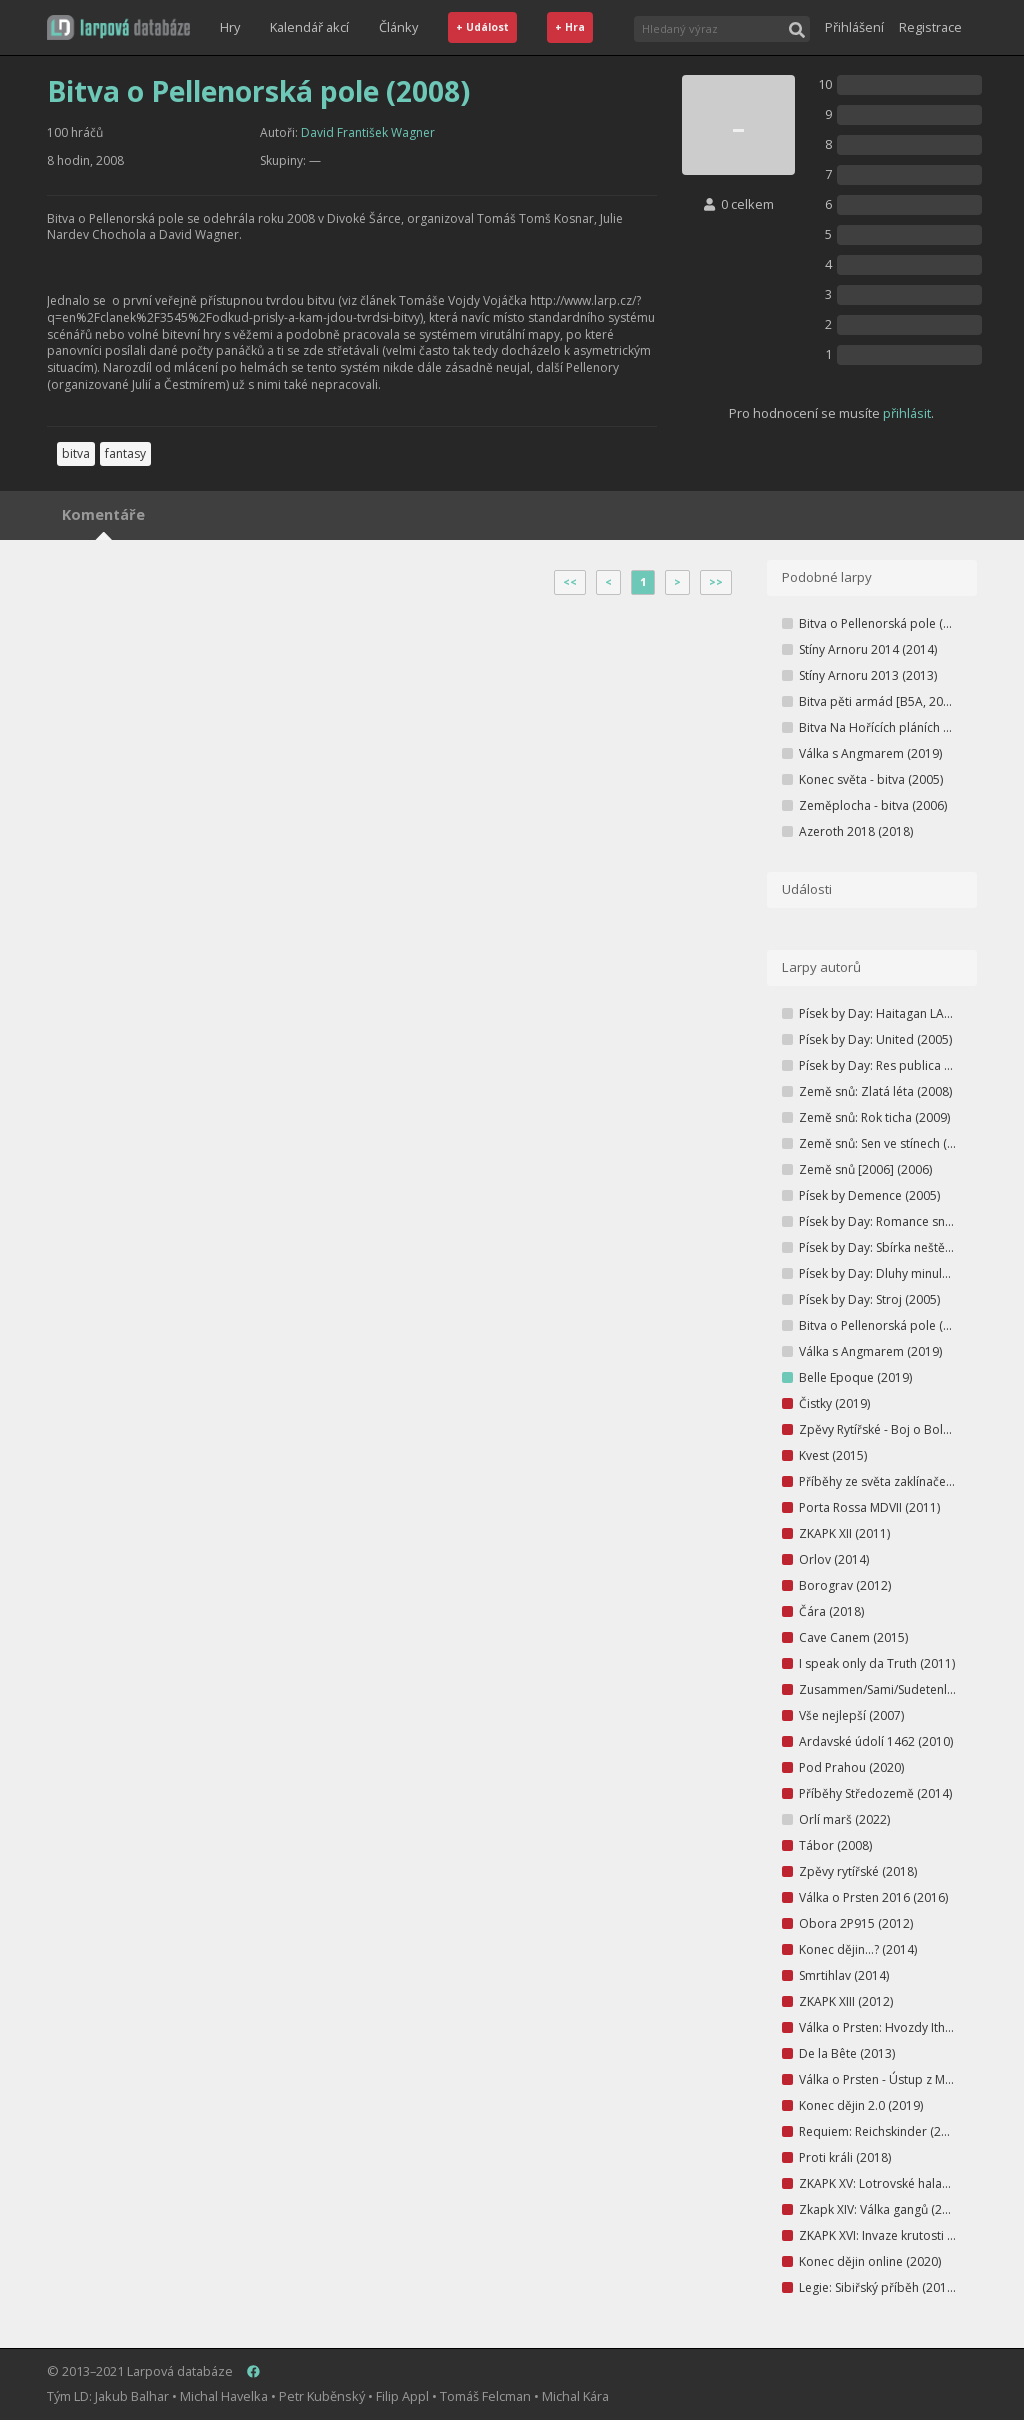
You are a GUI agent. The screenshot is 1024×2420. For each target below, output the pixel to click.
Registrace (930, 27)
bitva (76, 453)
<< (570, 582)
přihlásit (907, 413)
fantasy (125, 453)
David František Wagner (368, 132)
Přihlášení (854, 27)
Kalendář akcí (309, 27)
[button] (118, 27)
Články (398, 27)
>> (716, 582)
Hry (230, 27)
